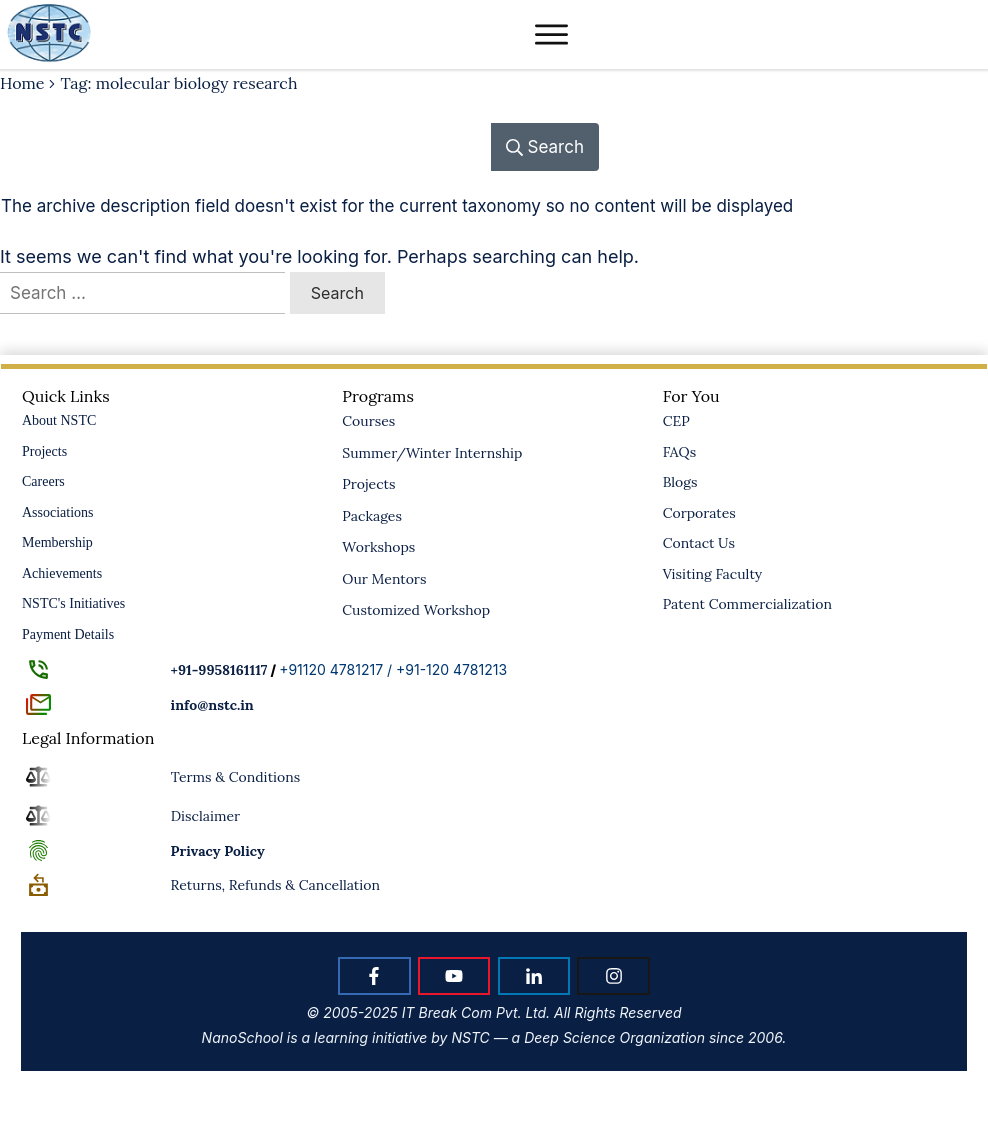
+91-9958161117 (219, 670)
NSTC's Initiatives (73, 603)
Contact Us (699, 543)
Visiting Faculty (713, 574)
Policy (218, 851)
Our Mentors (384, 579)
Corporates (699, 513)
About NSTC (59, 420)
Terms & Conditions (236, 777)
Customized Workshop (416, 610)
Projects (44, 451)
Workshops (378, 547)
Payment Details (68, 634)
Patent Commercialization (747, 604)
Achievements (62, 573)
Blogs (680, 482)
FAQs (679, 452)
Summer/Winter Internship (432, 453)
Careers (43, 481)
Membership (57, 542)
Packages (372, 516)
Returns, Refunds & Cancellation (275, 885)
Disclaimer (205, 816)
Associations (58, 512)
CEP (676, 421)
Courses (368, 421)
